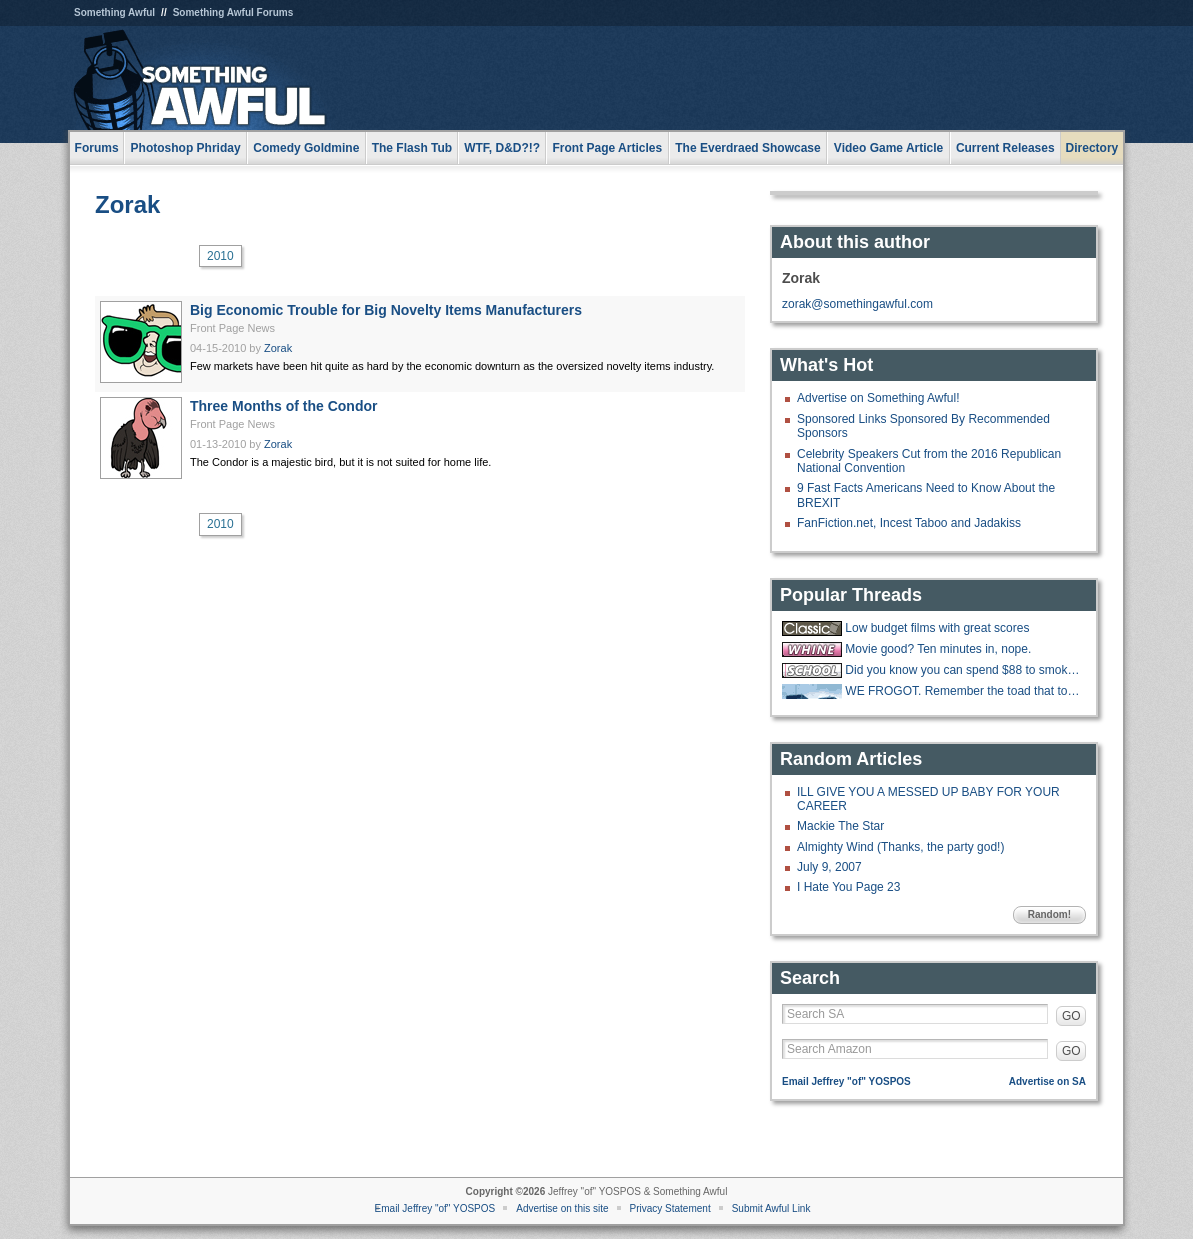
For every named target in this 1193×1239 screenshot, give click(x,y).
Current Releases (1005, 148)
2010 (220, 256)
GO (1071, 1016)
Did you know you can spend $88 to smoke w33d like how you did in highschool (963, 670)
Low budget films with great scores (937, 628)
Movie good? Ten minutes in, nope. (938, 649)
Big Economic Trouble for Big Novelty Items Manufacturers (386, 310)
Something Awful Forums (233, 12)
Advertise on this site (562, 1208)
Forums (97, 148)
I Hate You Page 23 (848, 887)
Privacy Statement (670, 1208)
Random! (1049, 914)
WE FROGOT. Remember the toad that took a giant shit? (963, 691)
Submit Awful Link (771, 1208)
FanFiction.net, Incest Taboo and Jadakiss (909, 523)
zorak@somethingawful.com (857, 304)
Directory (1092, 148)
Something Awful (114, 12)
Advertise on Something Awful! (878, 398)
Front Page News (232, 328)
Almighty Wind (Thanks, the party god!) (900, 847)
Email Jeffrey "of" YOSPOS (846, 1081)
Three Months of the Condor (283, 406)
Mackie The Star (840, 826)
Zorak (127, 204)
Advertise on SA (1047, 1081)
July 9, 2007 (829, 867)
